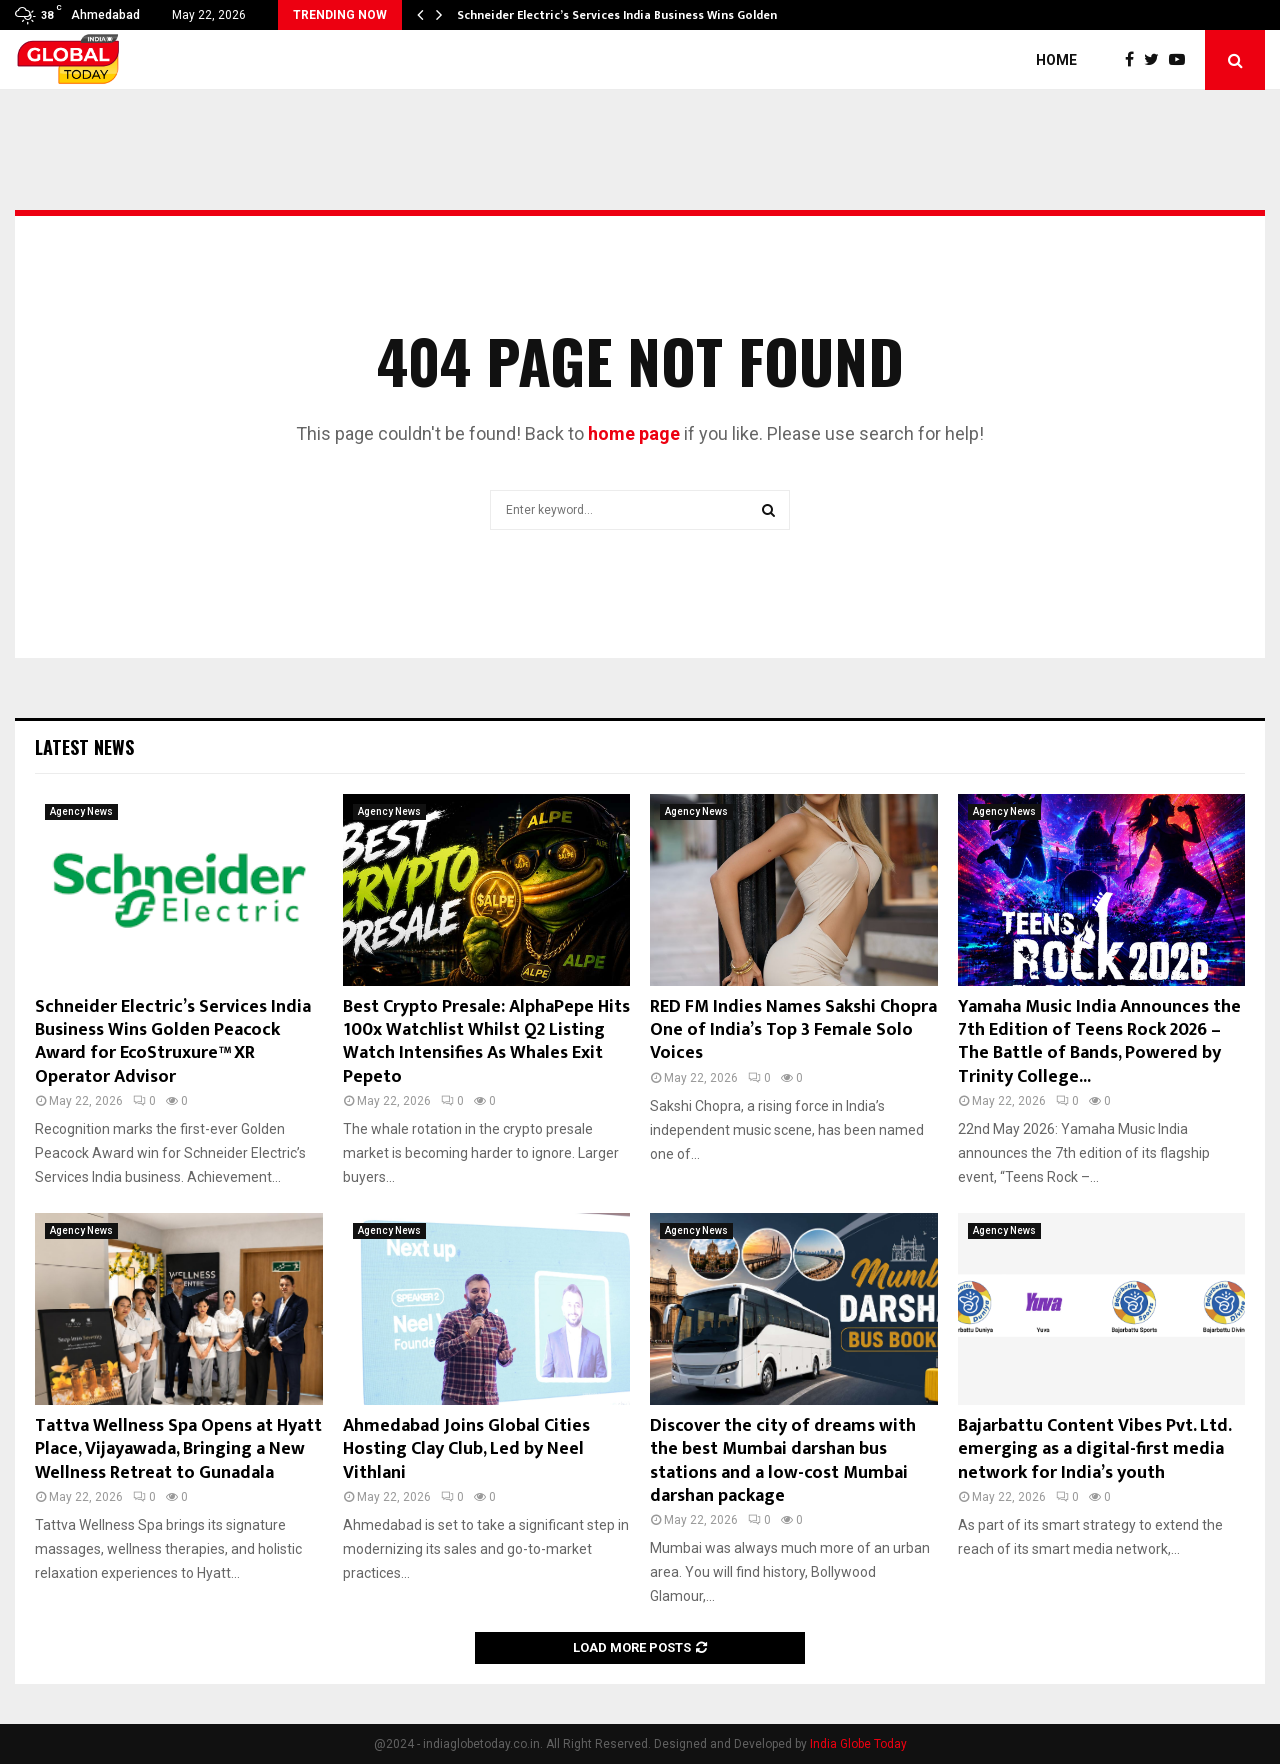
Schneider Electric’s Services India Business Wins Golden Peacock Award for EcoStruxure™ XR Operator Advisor (173, 1042)
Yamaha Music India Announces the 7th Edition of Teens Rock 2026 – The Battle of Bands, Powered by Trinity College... (1099, 1042)
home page (634, 433)
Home (1056, 60)
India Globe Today (858, 1744)
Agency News (81, 811)
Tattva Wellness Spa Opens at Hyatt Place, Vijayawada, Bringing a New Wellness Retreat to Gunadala (178, 1449)
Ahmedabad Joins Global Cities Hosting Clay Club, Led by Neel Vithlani (466, 1449)
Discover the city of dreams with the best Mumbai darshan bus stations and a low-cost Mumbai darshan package (783, 1461)
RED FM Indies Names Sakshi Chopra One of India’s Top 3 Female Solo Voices (793, 1030)
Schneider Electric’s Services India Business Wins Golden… (622, 15)
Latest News (84, 747)
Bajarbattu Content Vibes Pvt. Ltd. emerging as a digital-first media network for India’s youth (1094, 1449)
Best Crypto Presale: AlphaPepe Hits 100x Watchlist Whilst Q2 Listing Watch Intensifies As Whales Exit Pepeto (486, 1042)
